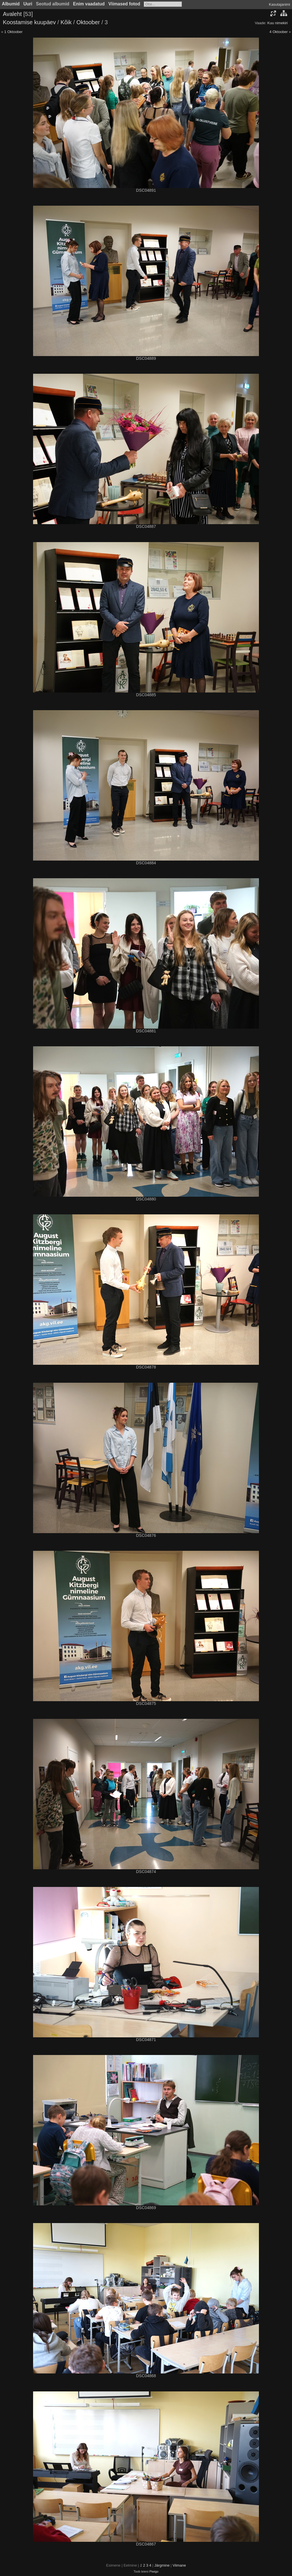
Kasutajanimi (279, 4)
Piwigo (154, 2571)
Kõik (66, 22)
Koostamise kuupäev (29, 22)
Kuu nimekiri (277, 23)
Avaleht (12, 14)
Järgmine (161, 2565)
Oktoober (88, 22)
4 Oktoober (278, 32)
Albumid (11, 3)
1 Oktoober (13, 32)
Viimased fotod (124, 3)
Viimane (179, 2565)
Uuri (27, 3)
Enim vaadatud (89, 3)
